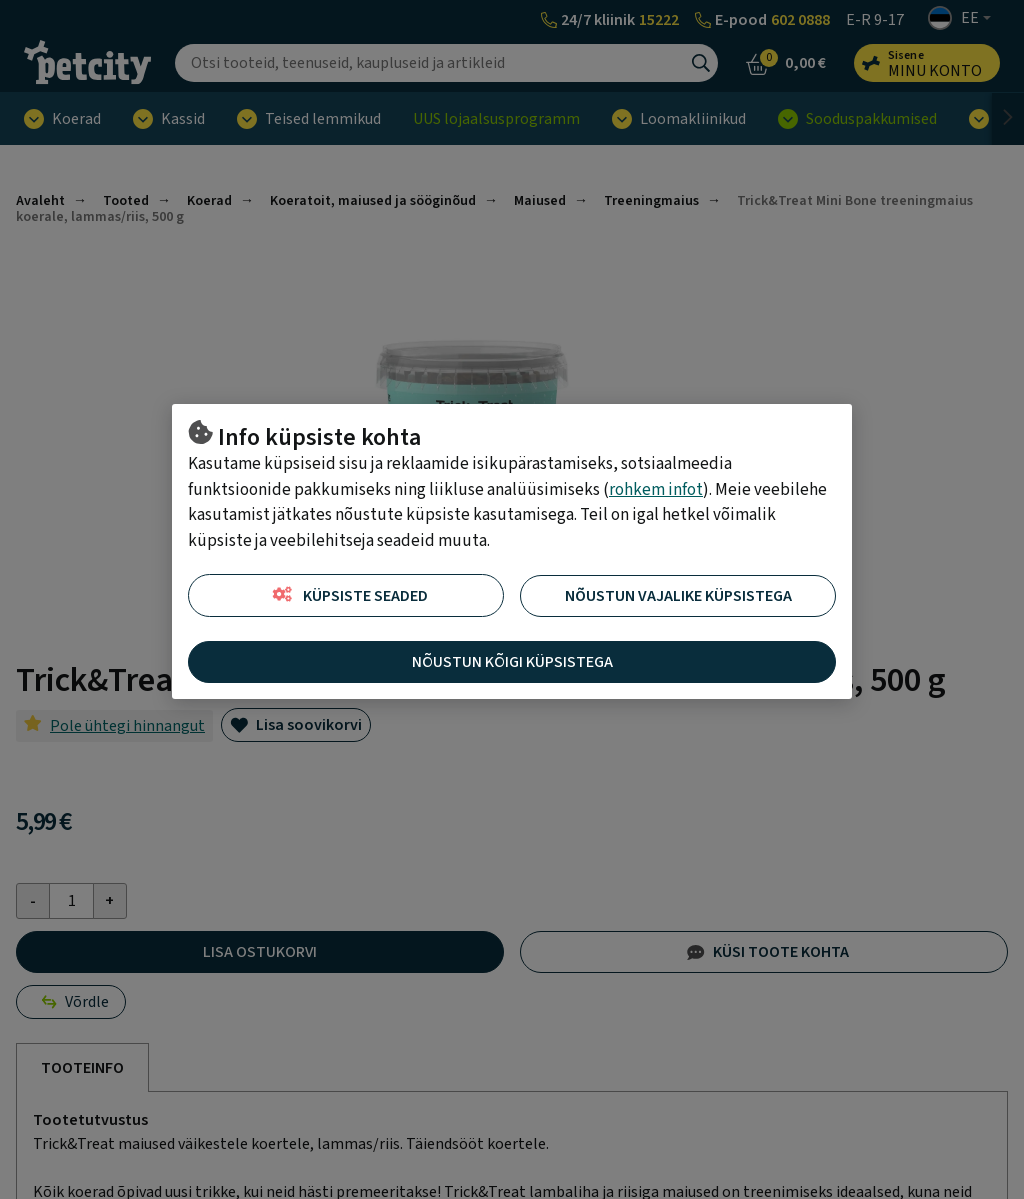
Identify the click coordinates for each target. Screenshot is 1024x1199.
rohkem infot (656, 490)
